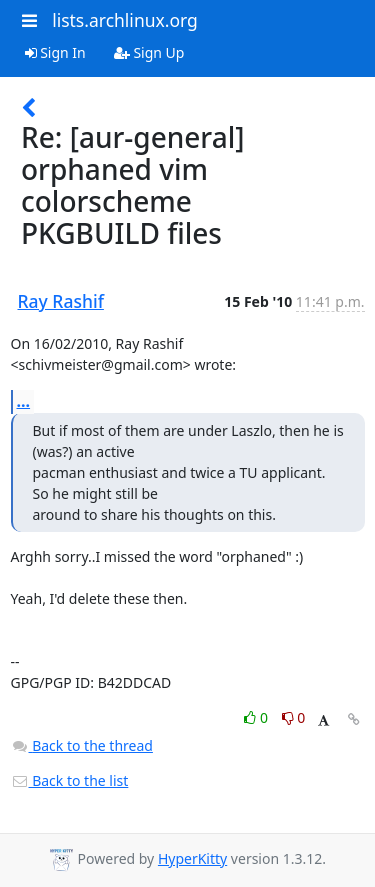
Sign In (55, 52)
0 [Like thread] (257, 717)
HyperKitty (192, 858)
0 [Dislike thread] (294, 717)
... (24, 401)
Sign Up (149, 52)
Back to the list (70, 780)
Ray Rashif (61, 301)
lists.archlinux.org (125, 20)
